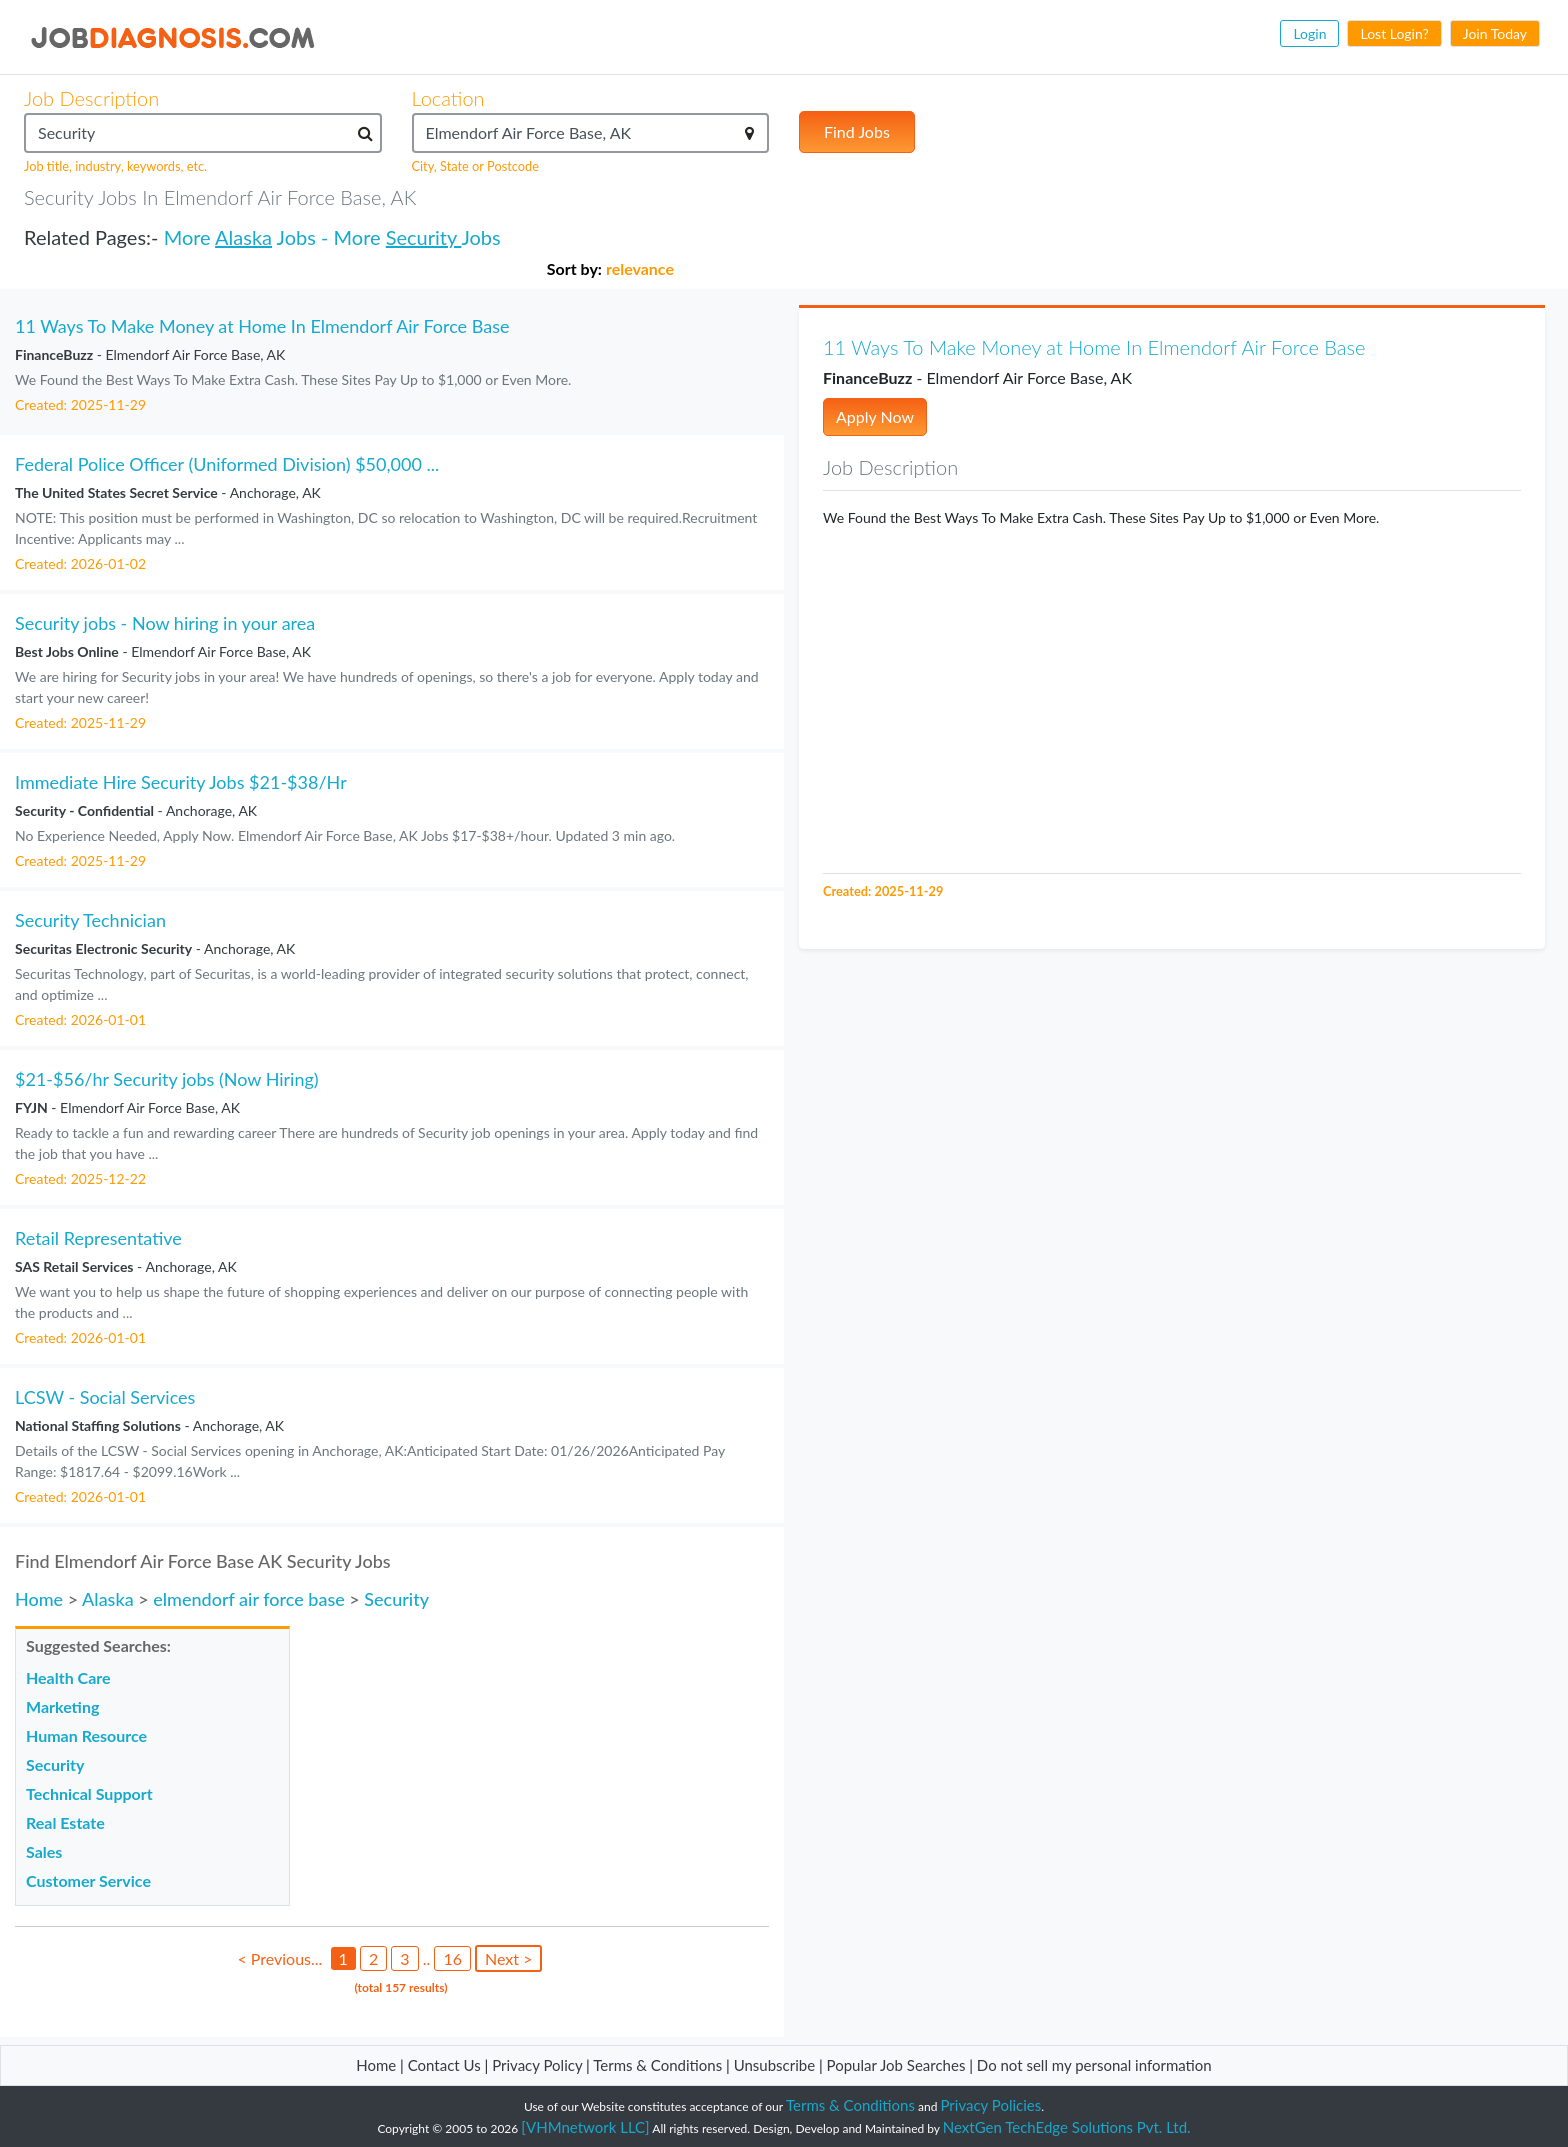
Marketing (62, 1706)
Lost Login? (1394, 33)
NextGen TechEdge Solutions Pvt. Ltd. (1067, 2127)
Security (424, 237)
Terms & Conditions (659, 2065)
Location (448, 98)
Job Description (91, 98)
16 (452, 1958)
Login (1309, 33)
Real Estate (65, 1822)
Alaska (243, 237)
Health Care (68, 1677)
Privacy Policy (537, 2065)
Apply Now (875, 416)
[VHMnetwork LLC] (585, 2127)
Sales (44, 1851)
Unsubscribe (774, 2065)
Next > (508, 1958)
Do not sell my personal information (1094, 2065)
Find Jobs (857, 131)
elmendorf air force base (249, 1599)
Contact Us (444, 2065)
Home (39, 1599)
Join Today (1495, 33)
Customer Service (88, 1880)
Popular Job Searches (896, 2065)
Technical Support (89, 1793)
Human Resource (86, 1735)
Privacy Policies (991, 2105)
